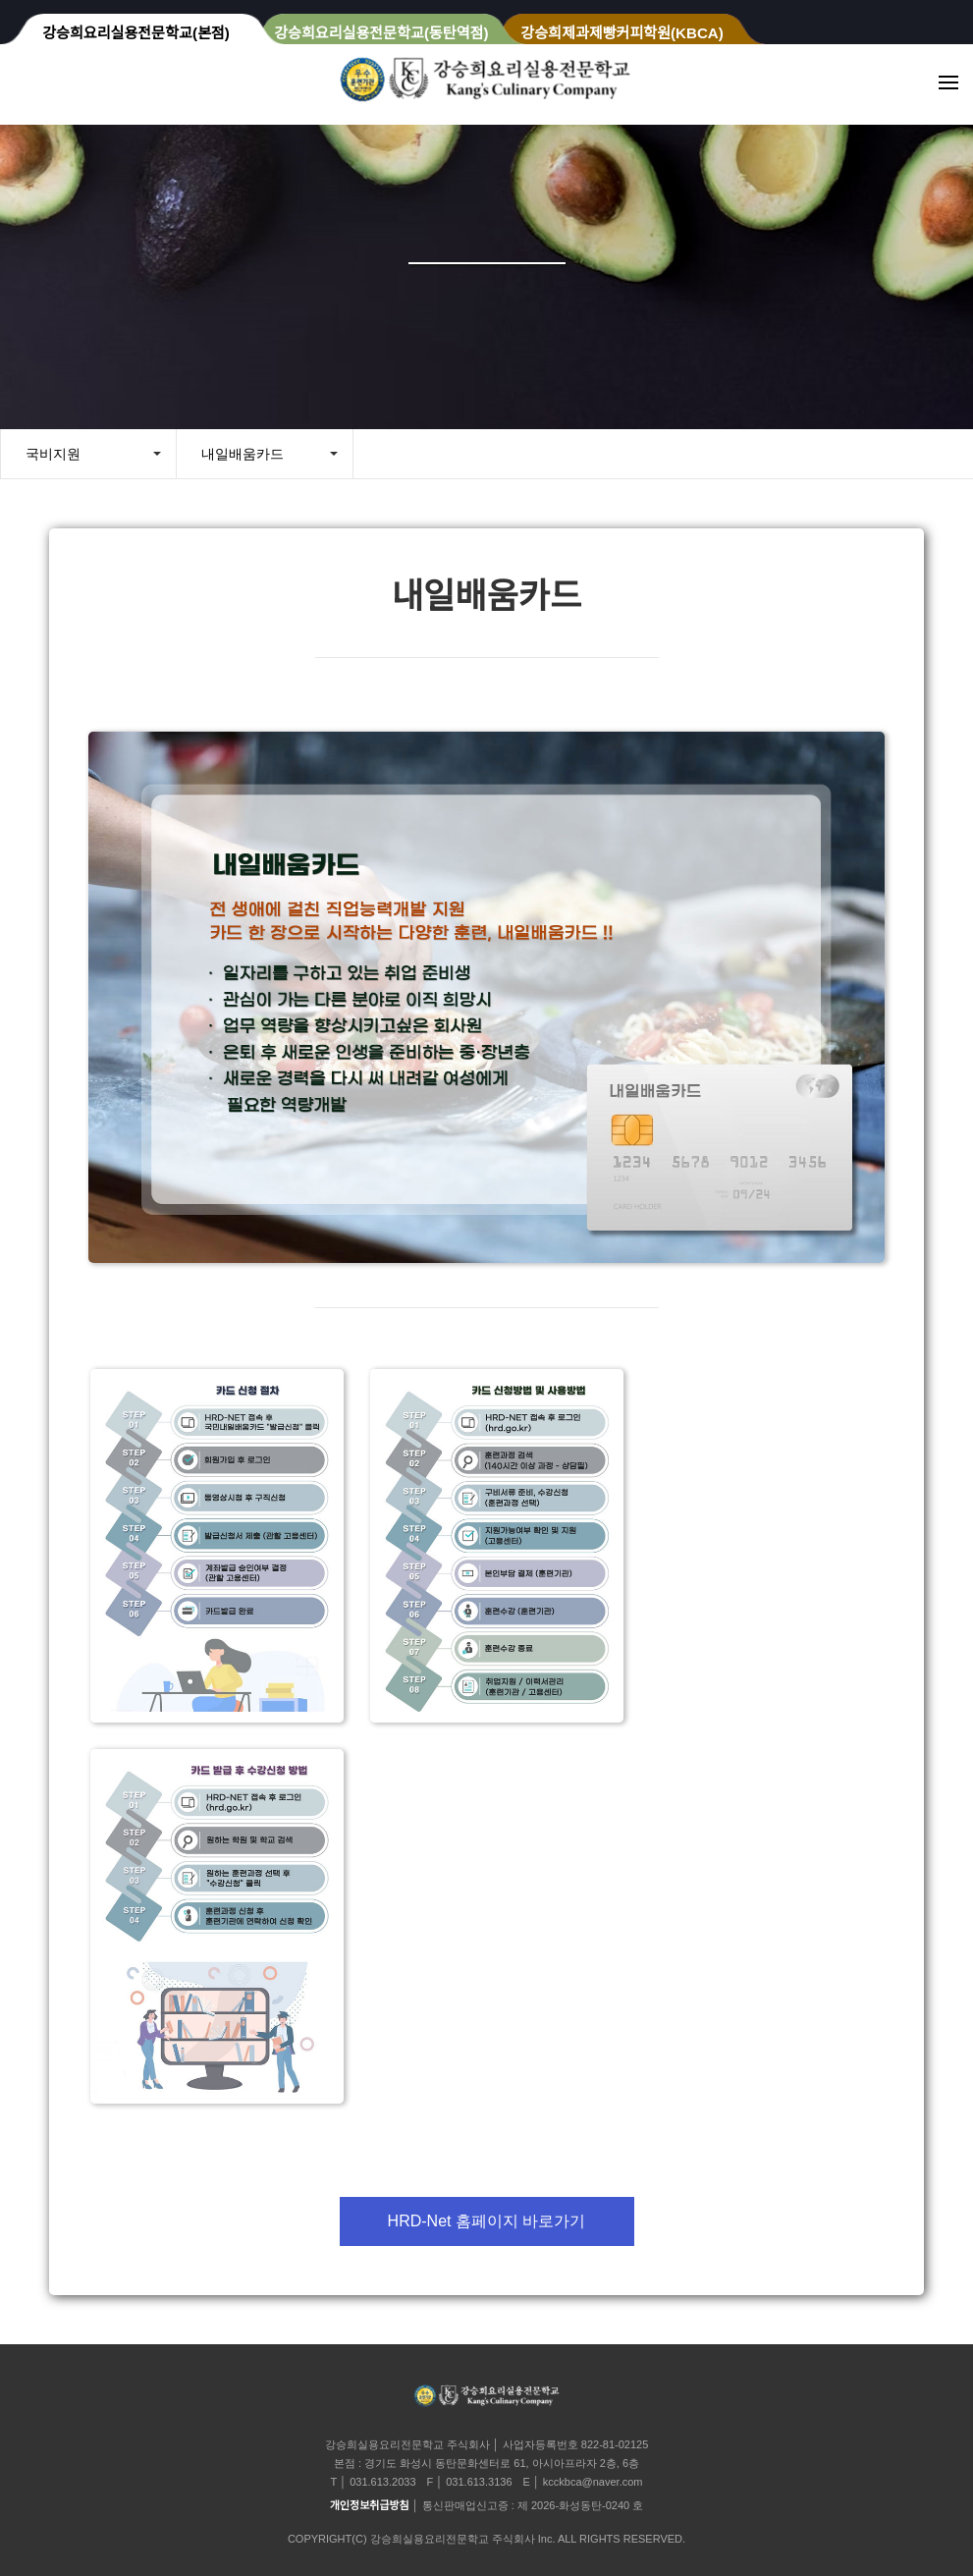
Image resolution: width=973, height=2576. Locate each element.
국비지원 (53, 454)
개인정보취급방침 (369, 2505)
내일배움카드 (242, 454)
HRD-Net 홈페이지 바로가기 (487, 2221)
